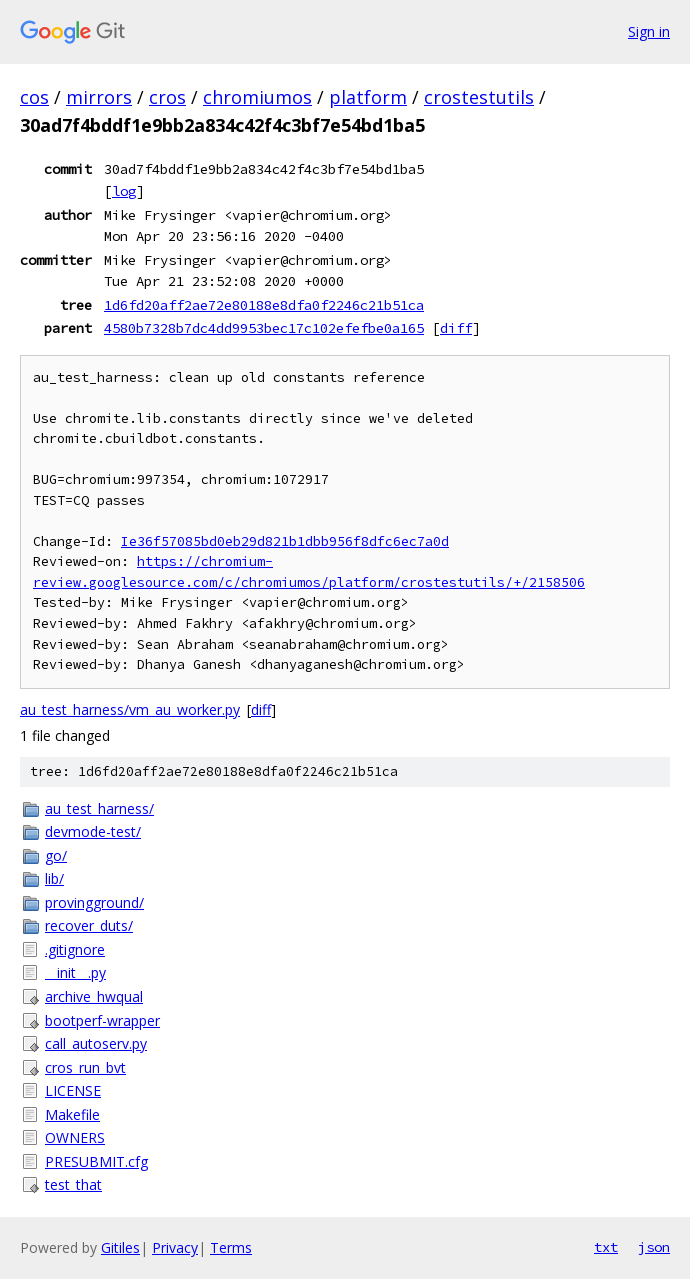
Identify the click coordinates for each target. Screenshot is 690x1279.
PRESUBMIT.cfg (96, 1161)
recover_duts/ (89, 925)
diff (456, 328)
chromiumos (257, 97)
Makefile (72, 1114)
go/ (56, 855)
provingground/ (94, 902)
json (654, 1247)
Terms (231, 1247)
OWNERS (75, 1137)
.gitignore (75, 949)
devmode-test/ (93, 831)
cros (167, 97)
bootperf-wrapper (102, 1020)
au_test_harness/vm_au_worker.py (130, 709)
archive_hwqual (94, 996)
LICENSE (73, 1090)
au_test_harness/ (99, 808)
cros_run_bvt (85, 1067)
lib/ (54, 878)
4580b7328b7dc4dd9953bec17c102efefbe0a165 (264, 328)
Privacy (175, 1247)
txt (606, 1247)
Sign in (649, 31)
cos (34, 97)
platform (368, 97)
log (124, 191)
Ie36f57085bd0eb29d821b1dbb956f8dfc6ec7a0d (285, 541)
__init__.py (75, 972)
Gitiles (120, 1247)
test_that (73, 1184)
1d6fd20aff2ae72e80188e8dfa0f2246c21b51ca (264, 305)
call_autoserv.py (96, 1043)
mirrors (99, 97)
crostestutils (479, 97)
